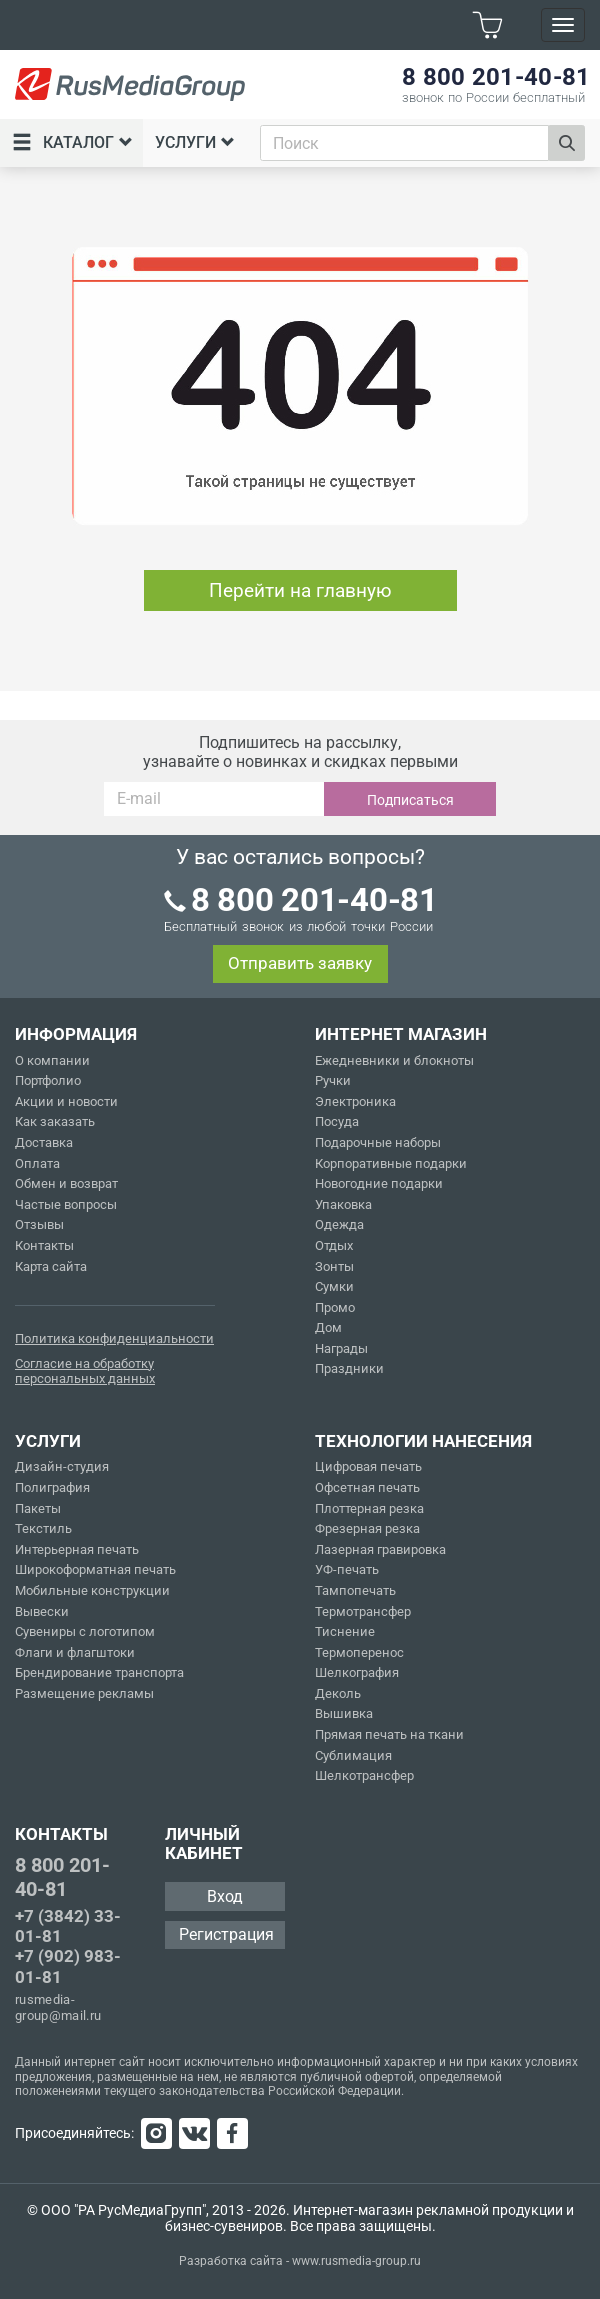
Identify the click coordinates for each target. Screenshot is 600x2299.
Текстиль (43, 1528)
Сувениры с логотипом (85, 1631)
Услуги (195, 142)
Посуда (337, 1121)
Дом (328, 1327)
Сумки (334, 1286)
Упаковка (343, 1204)
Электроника (355, 1101)
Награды (341, 1348)
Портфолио (48, 1080)
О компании (52, 1060)
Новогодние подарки (379, 1183)
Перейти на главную (300, 590)
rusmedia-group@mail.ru (58, 2007)
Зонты (334, 1266)
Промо (335, 1307)
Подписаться (410, 800)
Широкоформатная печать (95, 1569)
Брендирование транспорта (99, 1672)
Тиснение (345, 1631)
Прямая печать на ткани (389, 1734)
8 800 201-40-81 (62, 1877)
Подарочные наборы (378, 1142)
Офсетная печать (367, 1487)
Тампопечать (355, 1590)
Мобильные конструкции (92, 1590)
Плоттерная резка (369, 1508)
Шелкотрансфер (364, 1775)
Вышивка (344, 1713)
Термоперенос (359, 1652)
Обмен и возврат (66, 1183)
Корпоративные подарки (391, 1163)
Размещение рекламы (84, 1693)
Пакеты (38, 1508)
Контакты (44, 1245)
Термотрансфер (363, 1611)
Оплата (37, 1163)
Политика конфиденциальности (114, 1338)
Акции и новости (66, 1101)
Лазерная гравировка (380, 1549)
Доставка (44, 1142)
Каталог (72, 143)
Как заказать (55, 1121)
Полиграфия (52, 1487)
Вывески (42, 1611)
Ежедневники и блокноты (394, 1060)
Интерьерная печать (77, 1549)
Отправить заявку (300, 963)
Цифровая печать (368, 1466)
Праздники (349, 1368)
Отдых (334, 1245)
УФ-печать (347, 1569)
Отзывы (39, 1224)
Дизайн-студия (62, 1466)
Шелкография (357, 1672)
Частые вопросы (66, 1204)
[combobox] (404, 143)
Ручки (333, 1080)
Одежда (339, 1224)
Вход (225, 1896)
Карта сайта (51, 1266)
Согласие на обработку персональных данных (85, 1371)
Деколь (338, 1693)
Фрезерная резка (367, 1528)
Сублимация (353, 1755)
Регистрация (226, 1934)
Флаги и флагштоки (75, 1652)
